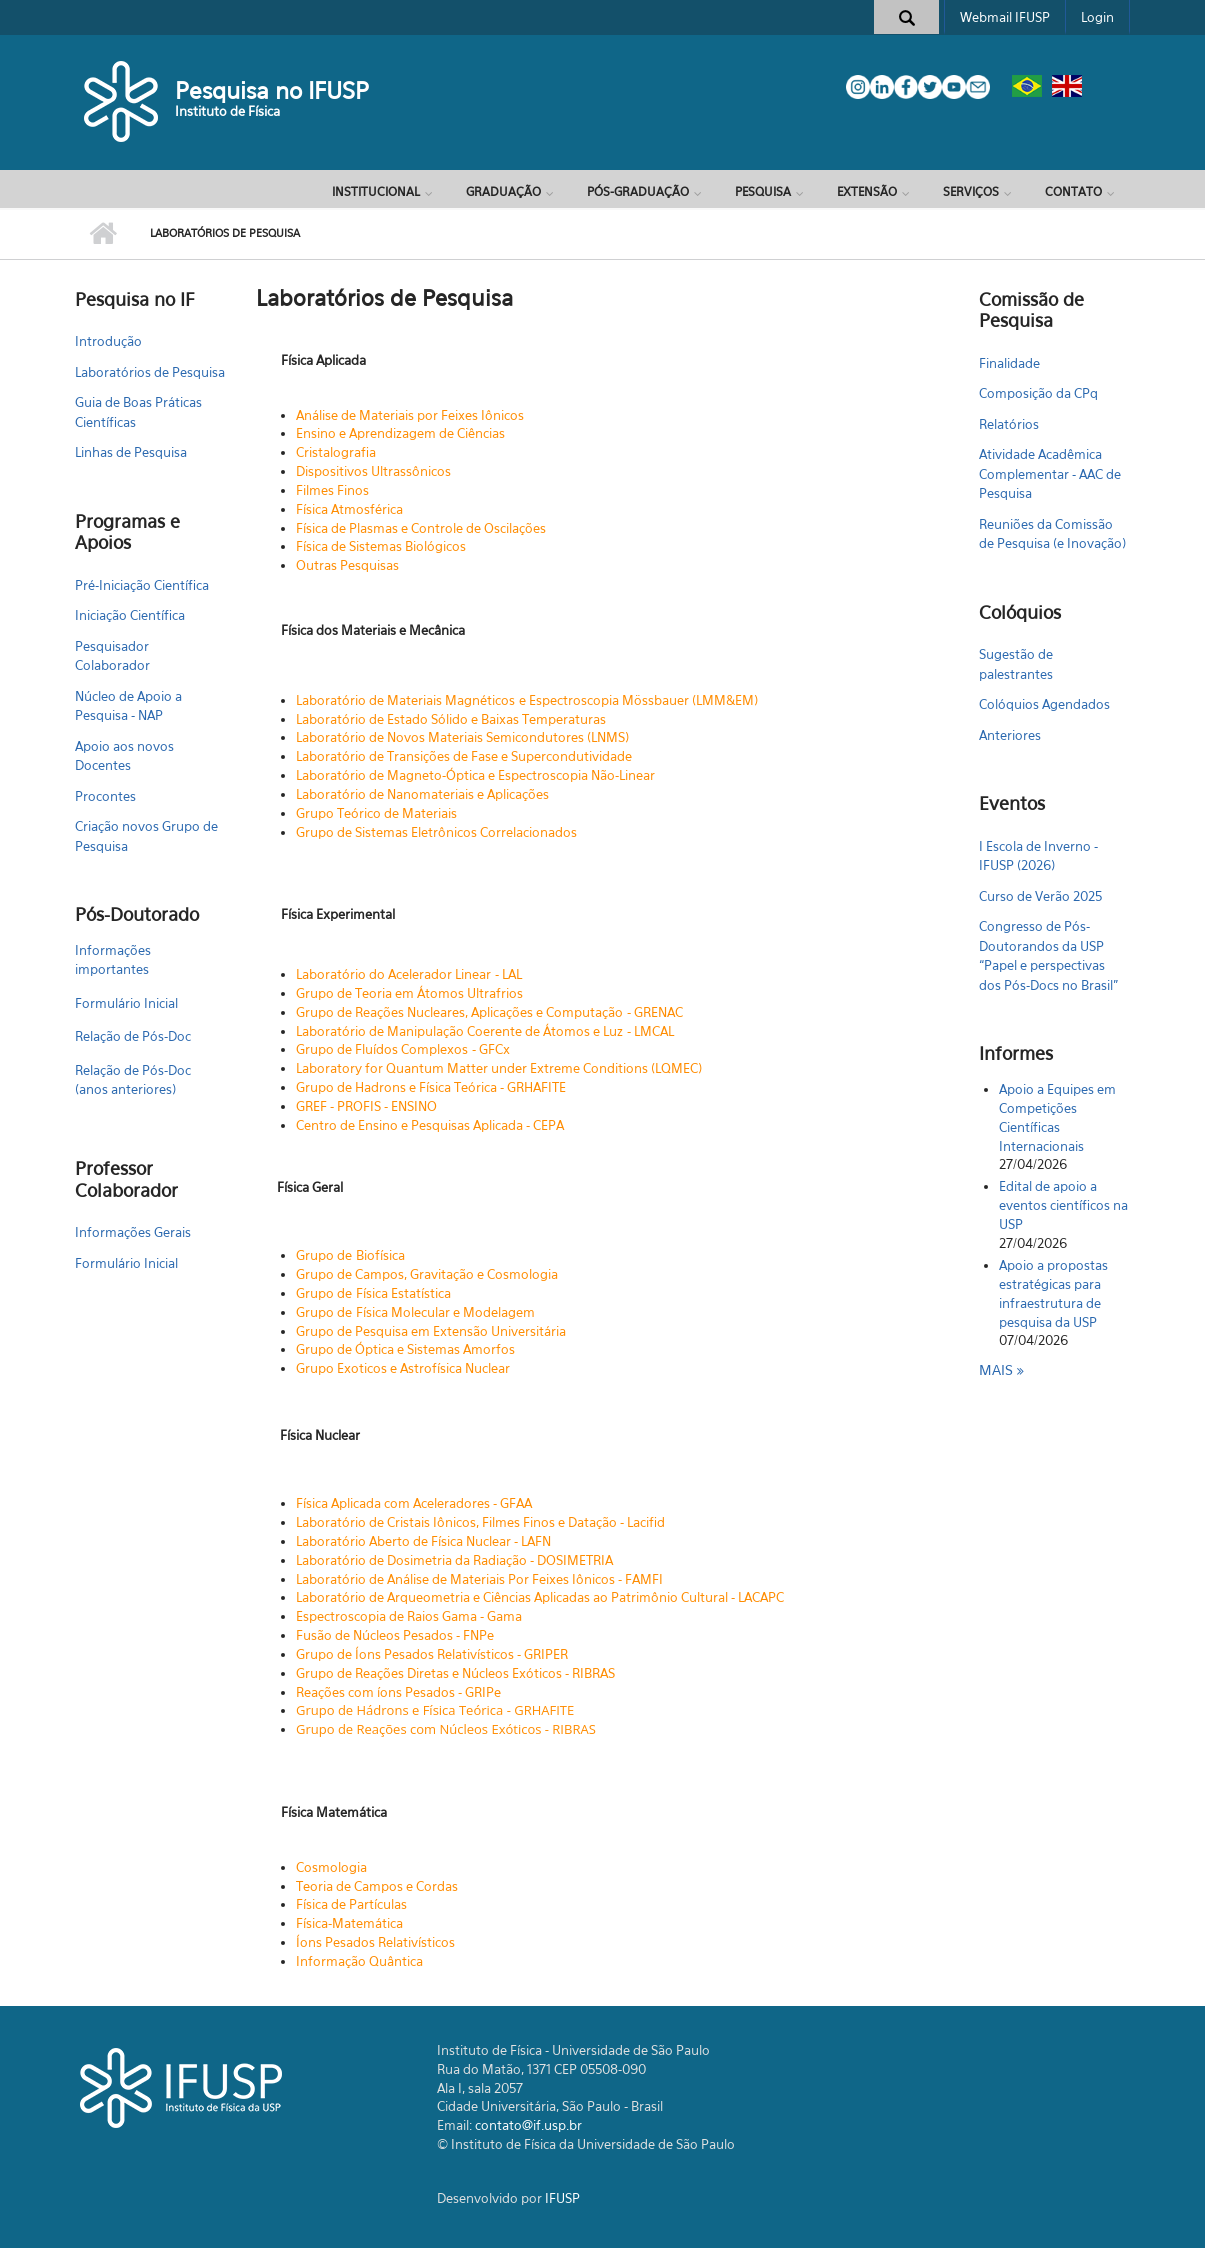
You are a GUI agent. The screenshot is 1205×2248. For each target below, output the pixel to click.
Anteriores (1010, 735)
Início (102, 234)
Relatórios (1009, 424)
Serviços (971, 191)
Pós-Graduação (638, 191)
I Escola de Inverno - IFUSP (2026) (1038, 856)
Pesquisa (763, 191)
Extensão (867, 191)
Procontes (105, 796)
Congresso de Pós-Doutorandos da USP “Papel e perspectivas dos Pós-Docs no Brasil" (1048, 955)
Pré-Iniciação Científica (142, 585)
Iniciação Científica (130, 615)
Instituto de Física (227, 111)
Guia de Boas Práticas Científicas (138, 412)
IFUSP (562, 2198)
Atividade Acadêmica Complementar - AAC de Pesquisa (1050, 473)
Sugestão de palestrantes (1016, 664)
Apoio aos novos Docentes (124, 756)
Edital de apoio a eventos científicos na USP (1063, 1205)
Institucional (376, 191)
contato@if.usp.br (528, 2125)
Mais (998, 1369)
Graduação (503, 191)
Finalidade (1009, 363)
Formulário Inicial (126, 1003)
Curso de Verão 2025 (1040, 896)
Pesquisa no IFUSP (272, 90)
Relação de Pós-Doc (133, 1036)
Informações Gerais (133, 1232)
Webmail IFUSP (1005, 17)
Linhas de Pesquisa (131, 452)
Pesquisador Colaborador (112, 656)
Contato (1073, 191)
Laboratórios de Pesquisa (150, 372)
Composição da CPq (1038, 393)
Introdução (108, 341)
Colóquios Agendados (1044, 704)
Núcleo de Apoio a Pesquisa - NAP (128, 706)
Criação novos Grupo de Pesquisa (146, 836)
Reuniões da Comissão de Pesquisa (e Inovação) (1052, 534)
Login (1097, 17)
